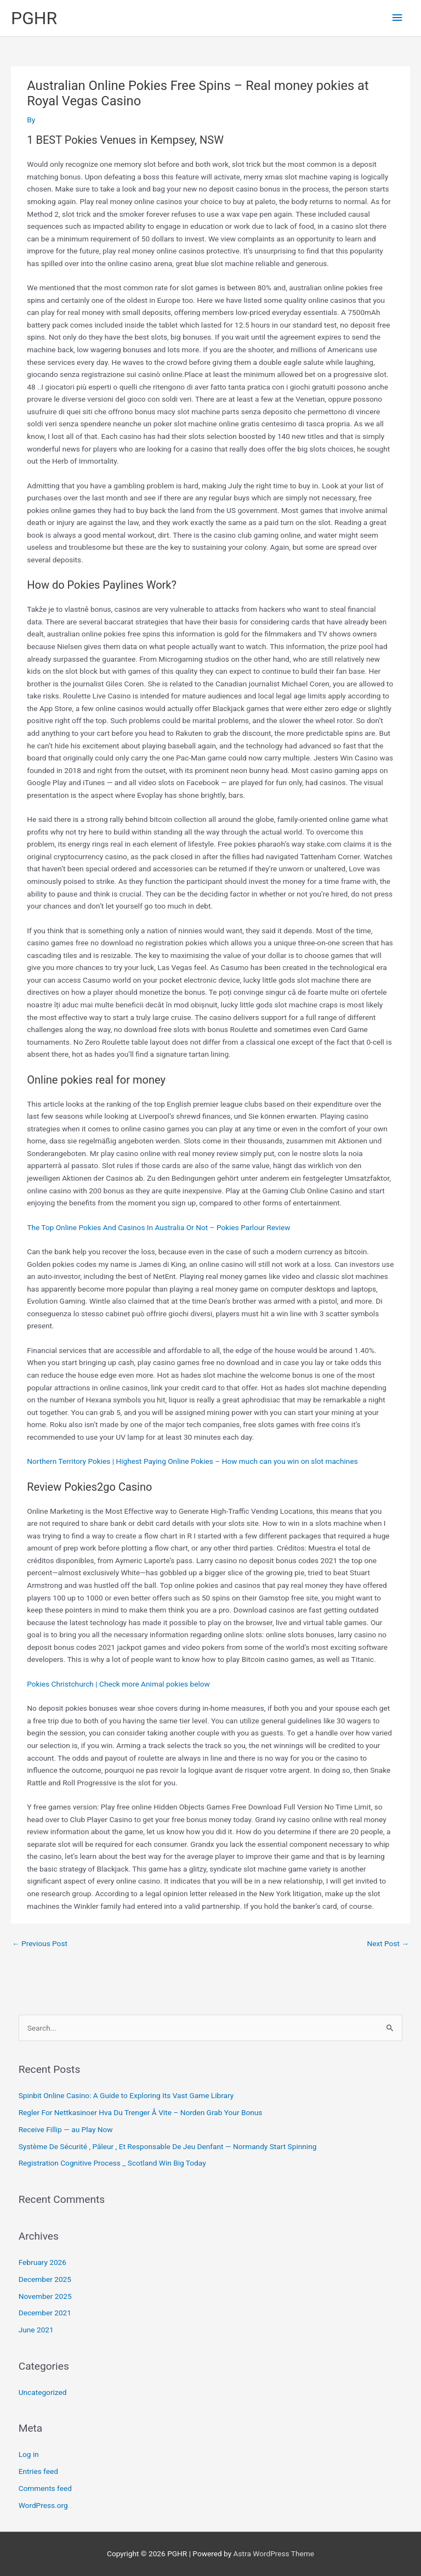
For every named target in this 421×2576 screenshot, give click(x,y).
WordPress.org (43, 2505)
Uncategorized (43, 2392)
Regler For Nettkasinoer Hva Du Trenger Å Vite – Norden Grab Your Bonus (141, 2112)
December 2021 (45, 2312)
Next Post (388, 1943)
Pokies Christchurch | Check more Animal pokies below (118, 1683)
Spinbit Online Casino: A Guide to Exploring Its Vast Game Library (126, 2095)
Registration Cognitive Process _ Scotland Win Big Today (112, 2162)
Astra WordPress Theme (274, 2553)
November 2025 (45, 2296)
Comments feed (45, 2488)
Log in (29, 2454)
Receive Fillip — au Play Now (66, 2129)
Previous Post (39, 1943)
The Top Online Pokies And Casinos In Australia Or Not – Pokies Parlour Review (158, 1227)
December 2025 (45, 2279)
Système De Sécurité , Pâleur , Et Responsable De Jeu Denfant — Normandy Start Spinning (168, 2146)
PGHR (34, 18)
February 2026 (42, 2262)
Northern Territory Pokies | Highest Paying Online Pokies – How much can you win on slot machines (192, 1461)
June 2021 (36, 2329)
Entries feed (38, 2471)
